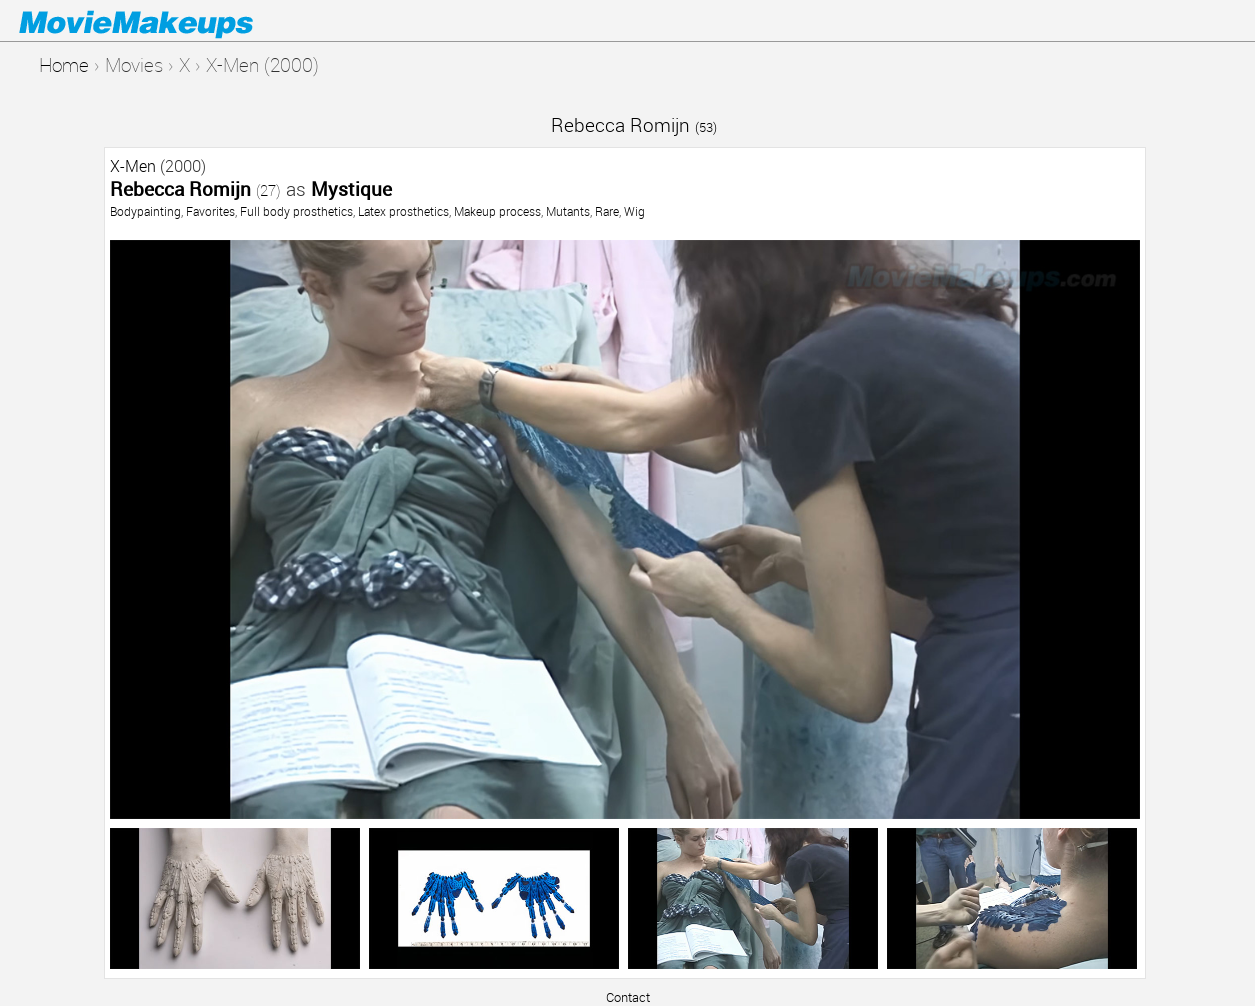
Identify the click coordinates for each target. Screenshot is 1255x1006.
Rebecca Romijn (634, 124)
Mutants (568, 211)
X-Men (133, 166)
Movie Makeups (165, 21)
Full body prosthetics (296, 211)
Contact (628, 997)
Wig (634, 211)
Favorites (210, 211)
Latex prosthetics (403, 211)
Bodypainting (145, 211)
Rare (607, 211)
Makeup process (497, 211)
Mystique (351, 188)
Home (64, 64)
